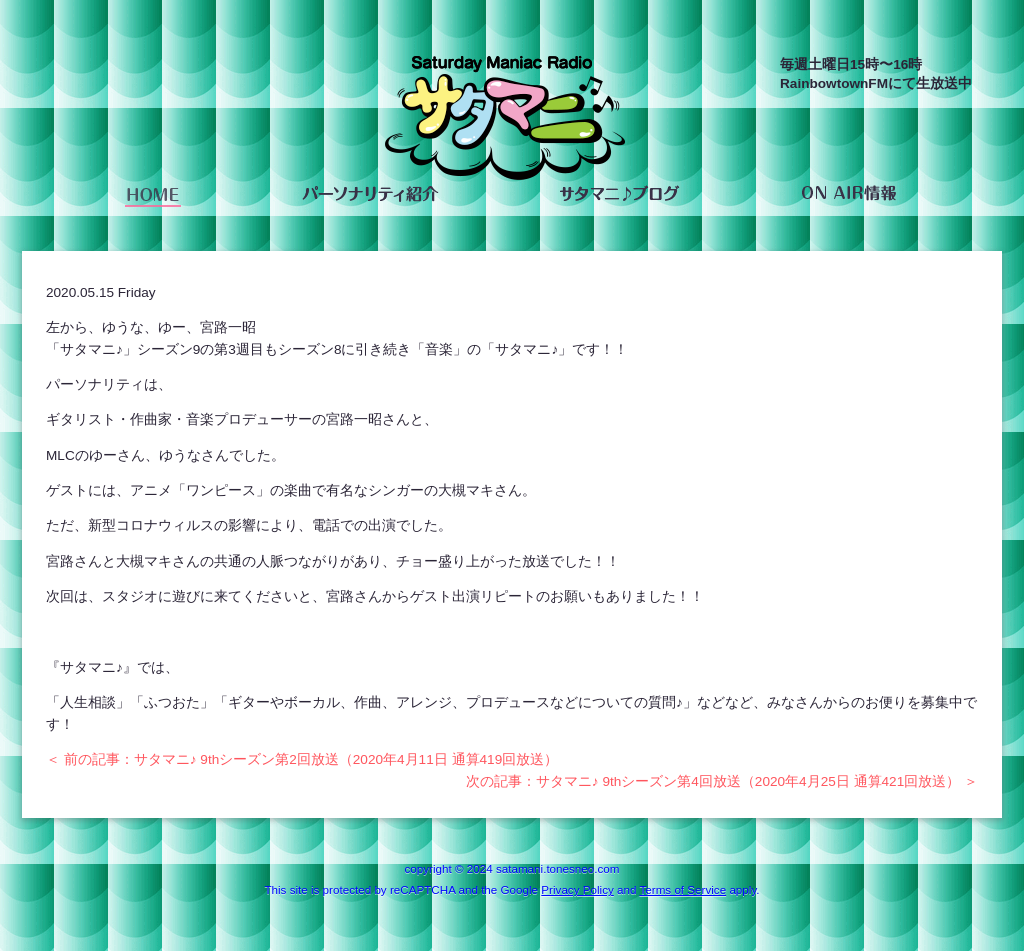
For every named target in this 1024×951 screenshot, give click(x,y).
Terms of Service (682, 889)
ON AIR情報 (848, 194)
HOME (153, 194)
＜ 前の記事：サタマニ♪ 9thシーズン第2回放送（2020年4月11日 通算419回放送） (302, 759)
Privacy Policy (577, 889)
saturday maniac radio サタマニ (505, 122)
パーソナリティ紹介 (370, 194)
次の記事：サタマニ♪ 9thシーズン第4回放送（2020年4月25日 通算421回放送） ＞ (722, 781)
